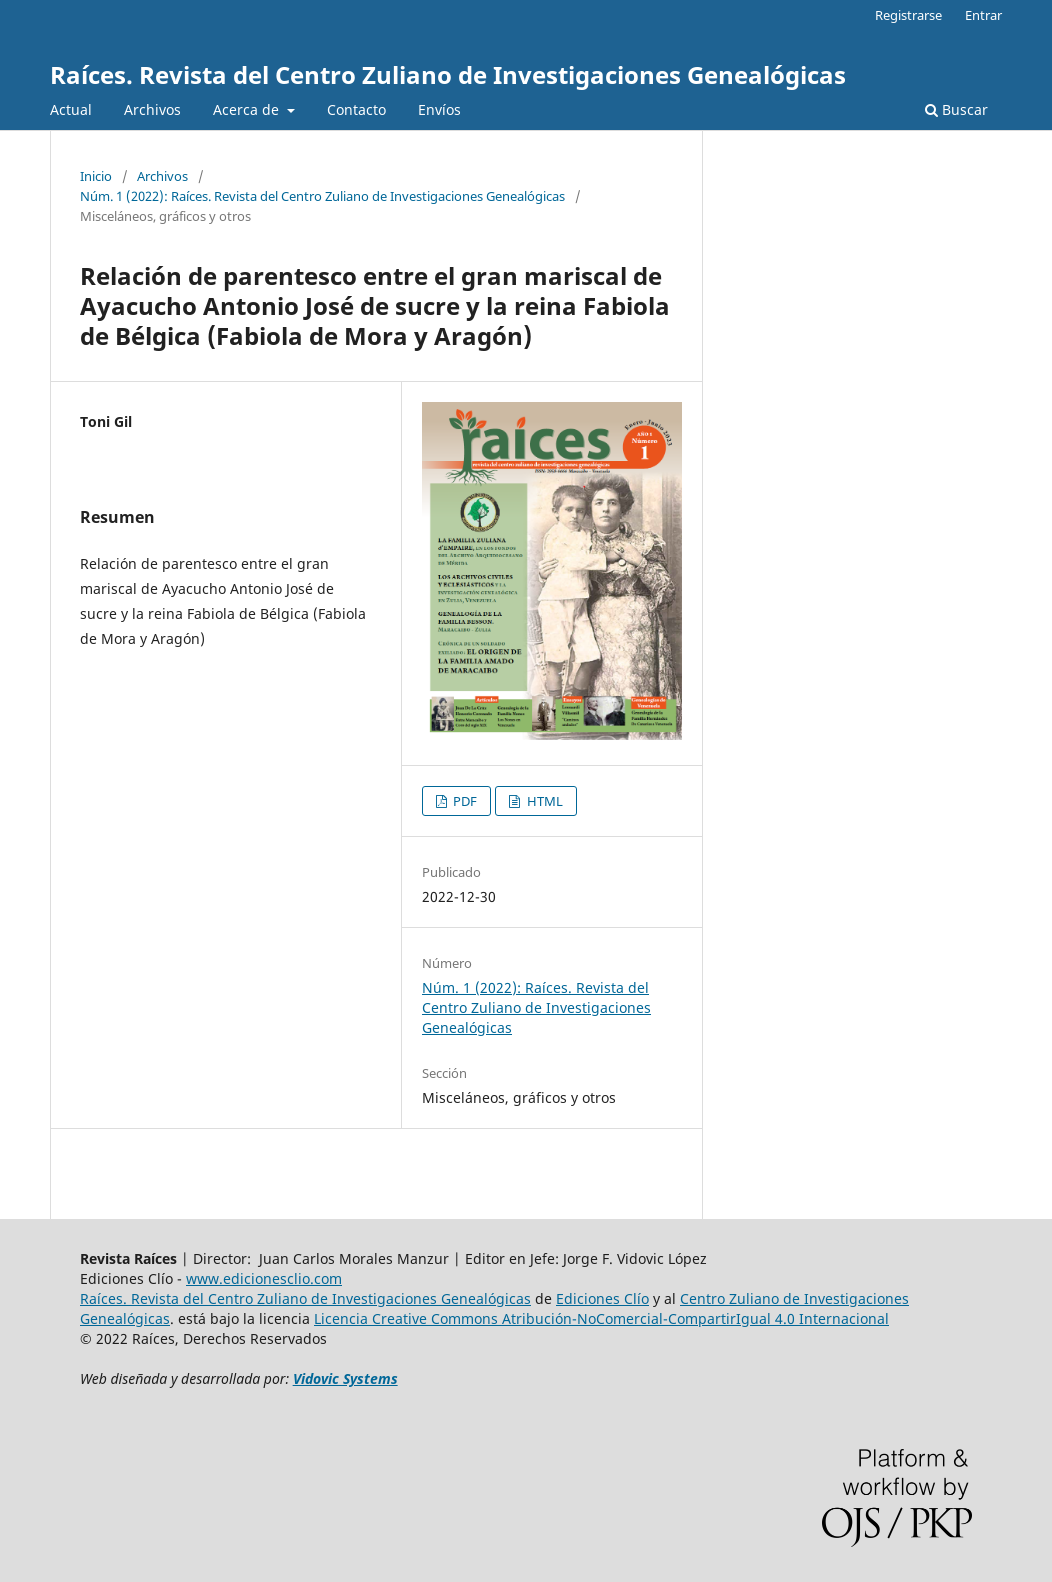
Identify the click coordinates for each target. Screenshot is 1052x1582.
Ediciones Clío (602, 1298)
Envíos (439, 109)
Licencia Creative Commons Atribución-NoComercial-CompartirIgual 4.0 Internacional (601, 1318)
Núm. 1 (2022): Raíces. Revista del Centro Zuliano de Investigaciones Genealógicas (322, 196)
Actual (71, 109)
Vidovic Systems (345, 1378)
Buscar (956, 109)
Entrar (983, 15)
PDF (463, 801)
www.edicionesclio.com (264, 1278)
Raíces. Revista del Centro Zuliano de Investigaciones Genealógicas (448, 74)
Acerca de (248, 109)
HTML (543, 801)
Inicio (96, 176)
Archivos (152, 109)
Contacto (356, 109)
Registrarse (908, 15)
